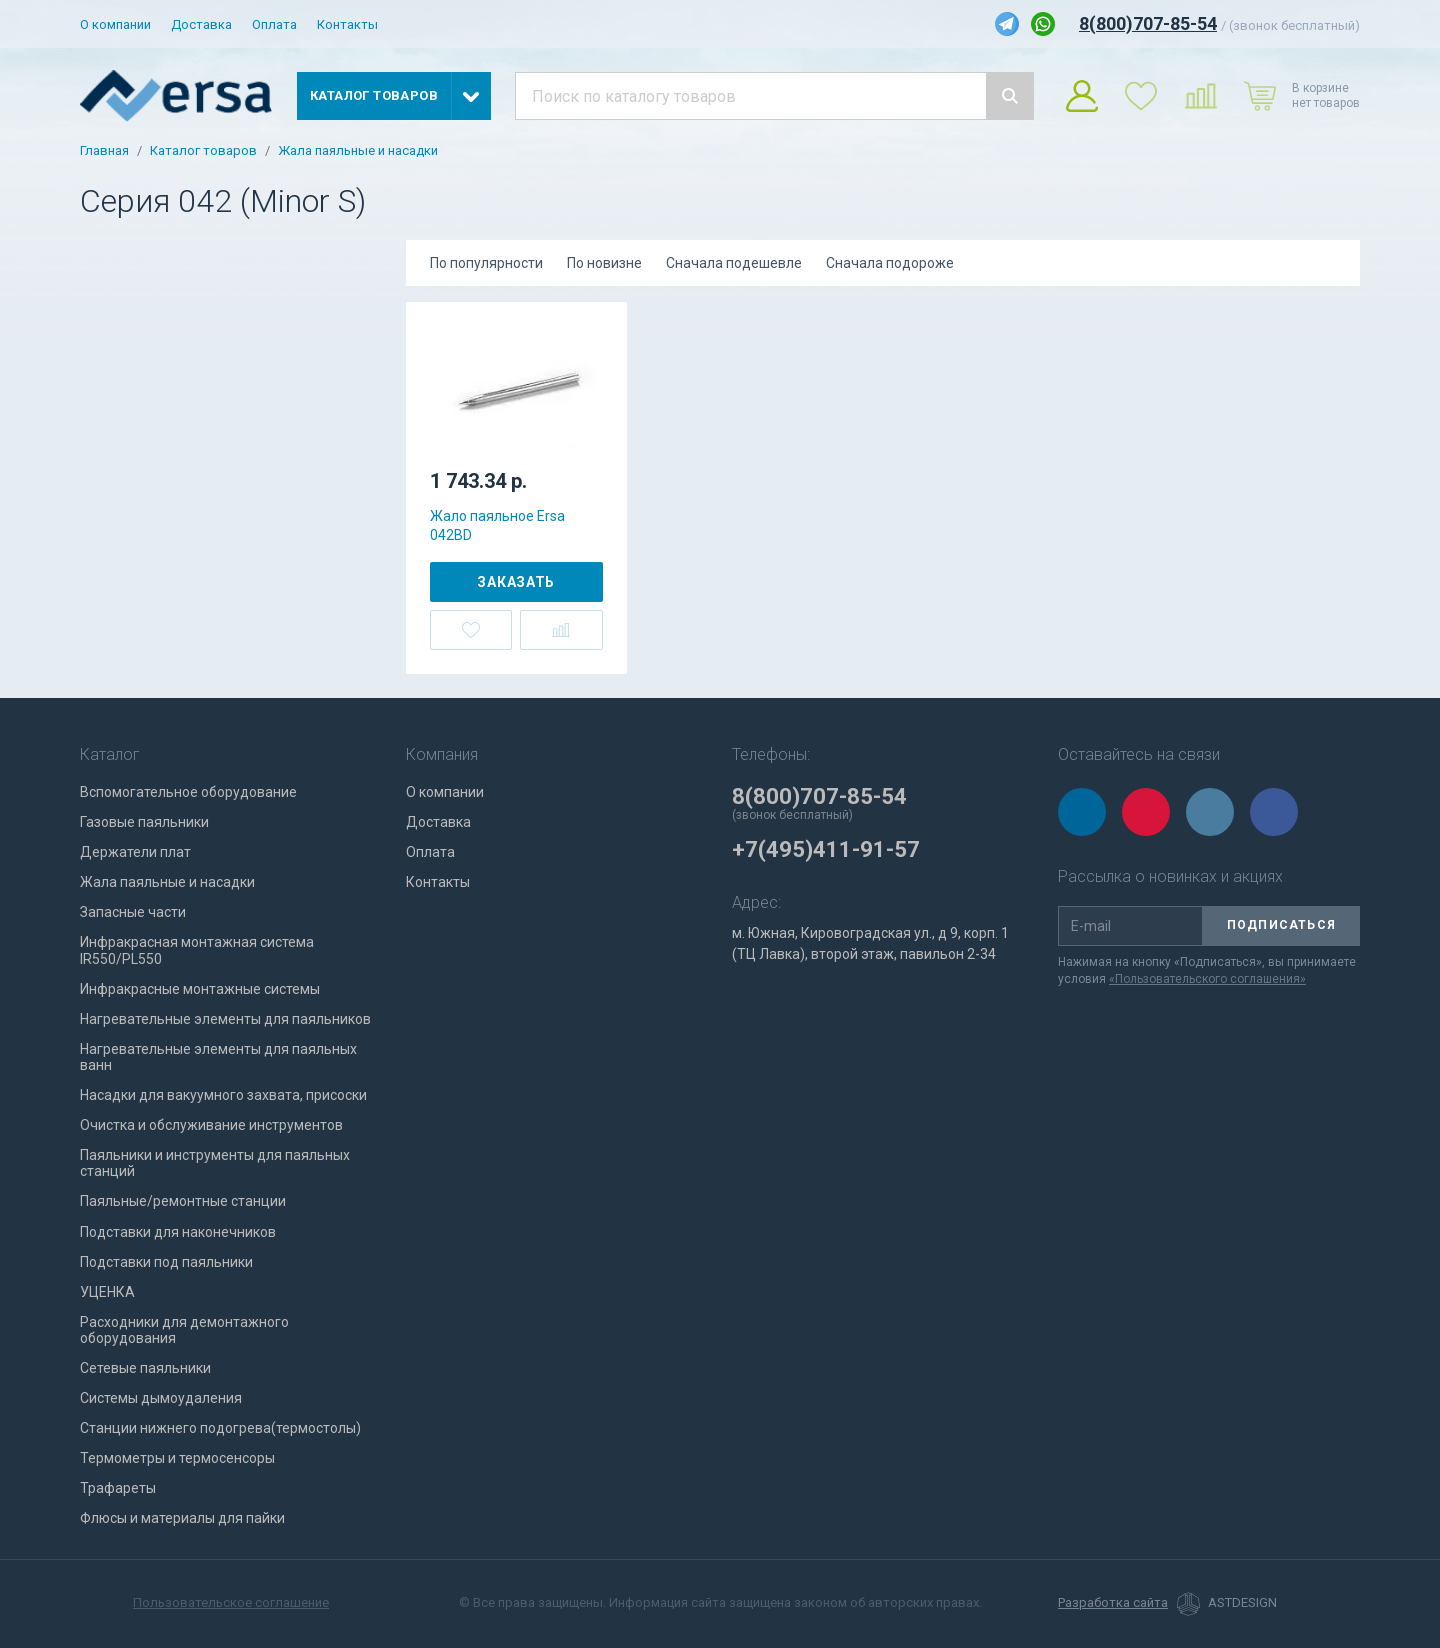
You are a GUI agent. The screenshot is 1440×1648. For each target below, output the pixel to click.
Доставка (201, 24)
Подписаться (1281, 925)
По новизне (604, 263)
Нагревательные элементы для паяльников (225, 1019)
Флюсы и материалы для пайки (182, 1518)
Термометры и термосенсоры (177, 1458)
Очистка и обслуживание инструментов (211, 1125)
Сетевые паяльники (145, 1368)
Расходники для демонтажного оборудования (184, 1330)
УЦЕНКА (107, 1292)
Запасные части (133, 912)
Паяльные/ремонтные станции (183, 1201)
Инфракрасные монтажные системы (200, 989)
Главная (104, 151)
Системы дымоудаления (161, 1398)
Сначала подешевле (734, 263)
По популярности (486, 263)
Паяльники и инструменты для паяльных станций (215, 1163)
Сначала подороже (890, 263)
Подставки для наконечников (178, 1232)
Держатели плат (135, 852)
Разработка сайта (1113, 1603)
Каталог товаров (203, 151)
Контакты (347, 24)
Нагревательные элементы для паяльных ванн (218, 1057)
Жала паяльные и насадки (358, 151)
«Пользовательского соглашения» (1207, 979)
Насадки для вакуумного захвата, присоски (223, 1095)
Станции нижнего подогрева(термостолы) (220, 1428)
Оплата (274, 24)
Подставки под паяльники (166, 1262)
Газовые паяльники (144, 822)
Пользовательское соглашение (231, 1602)
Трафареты (118, 1488)
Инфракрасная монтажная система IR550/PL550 (197, 950)
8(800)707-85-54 (1148, 23)
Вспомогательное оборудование (188, 792)
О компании (115, 24)
